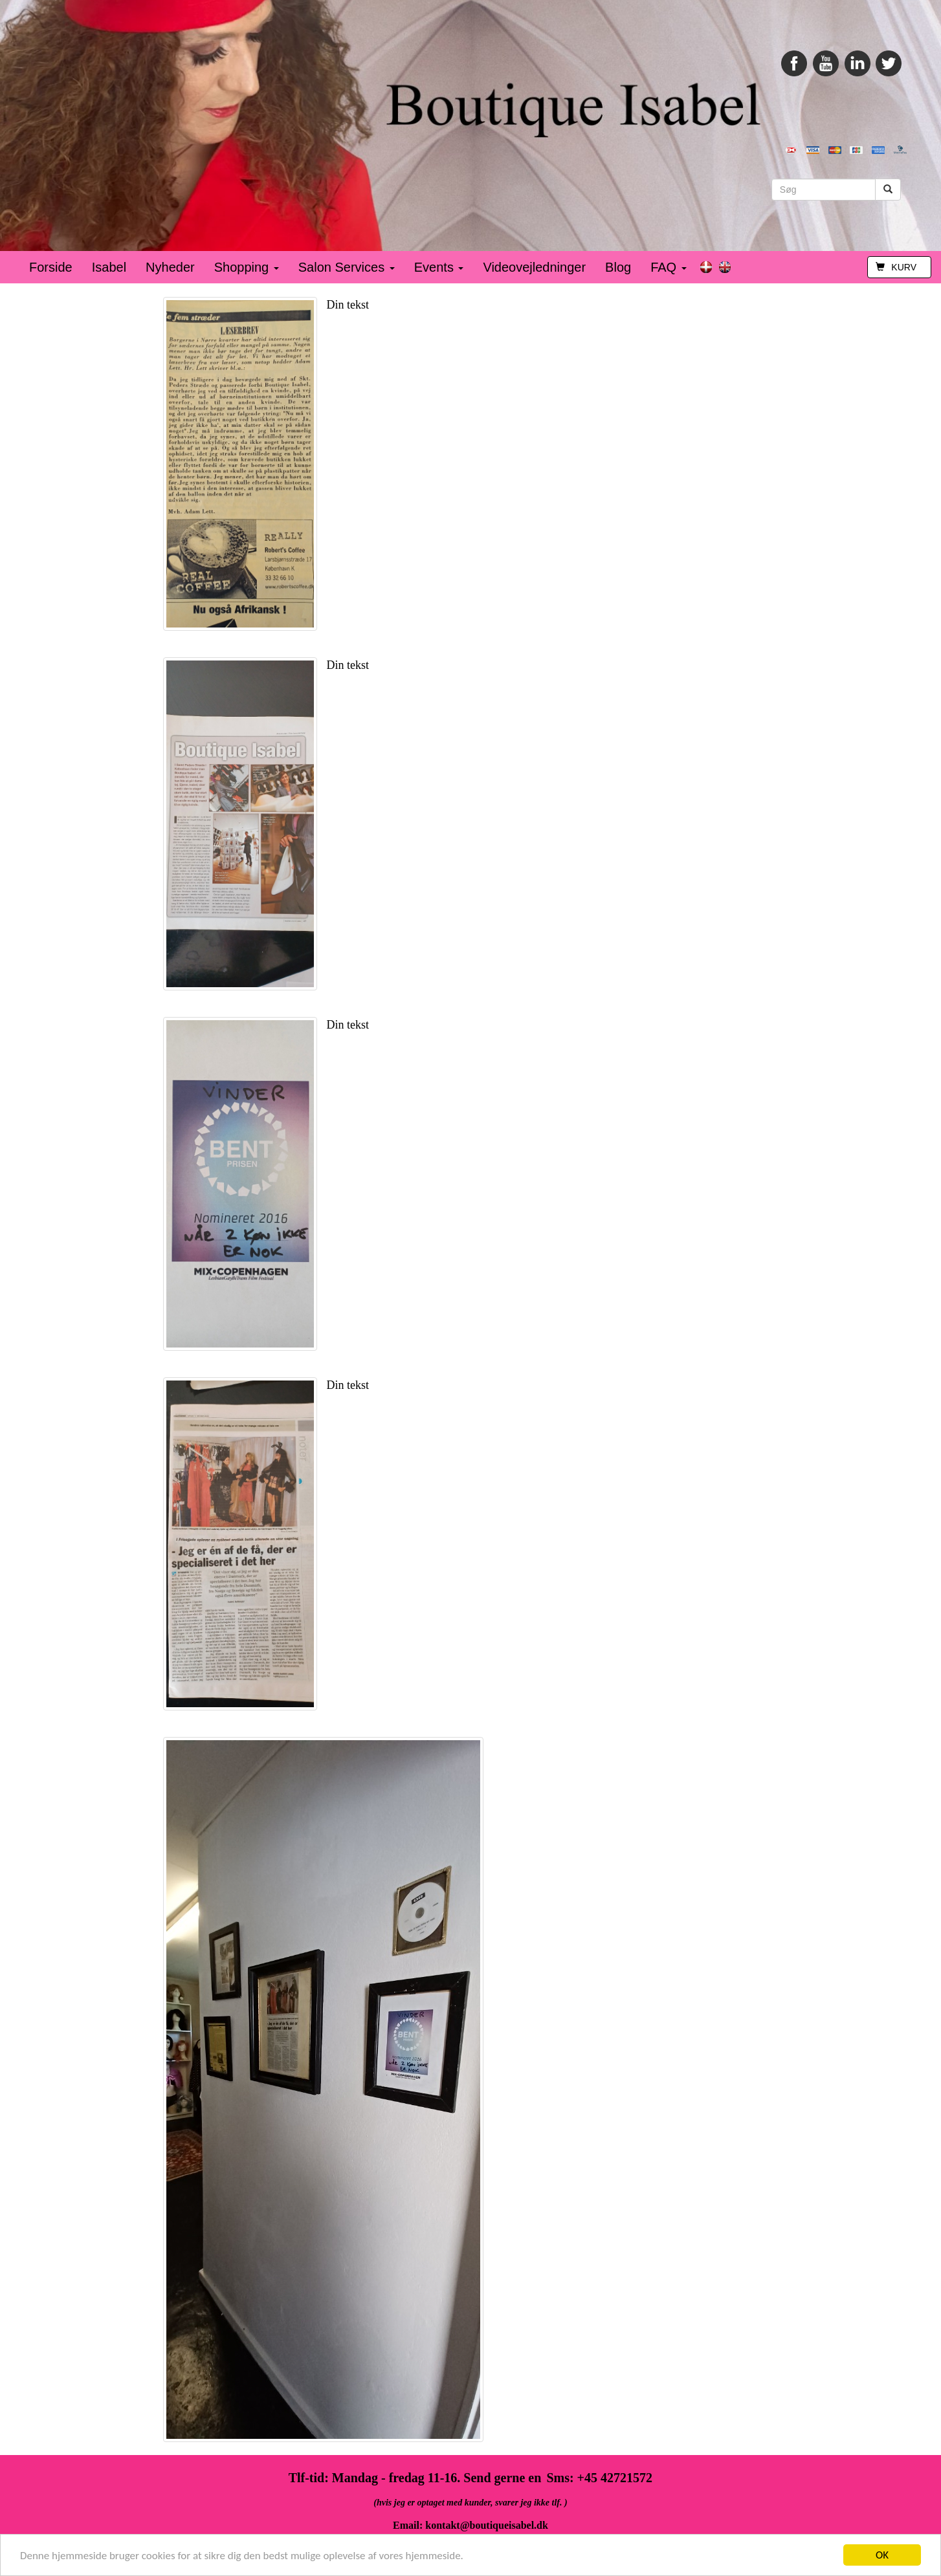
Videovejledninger (534, 267)
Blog (618, 267)
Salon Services (346, 267)
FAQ (668, 267)
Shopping (246, 267)
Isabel (109, 267)
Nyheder (170, 267)
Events (439, 267)
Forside (50, 267)
